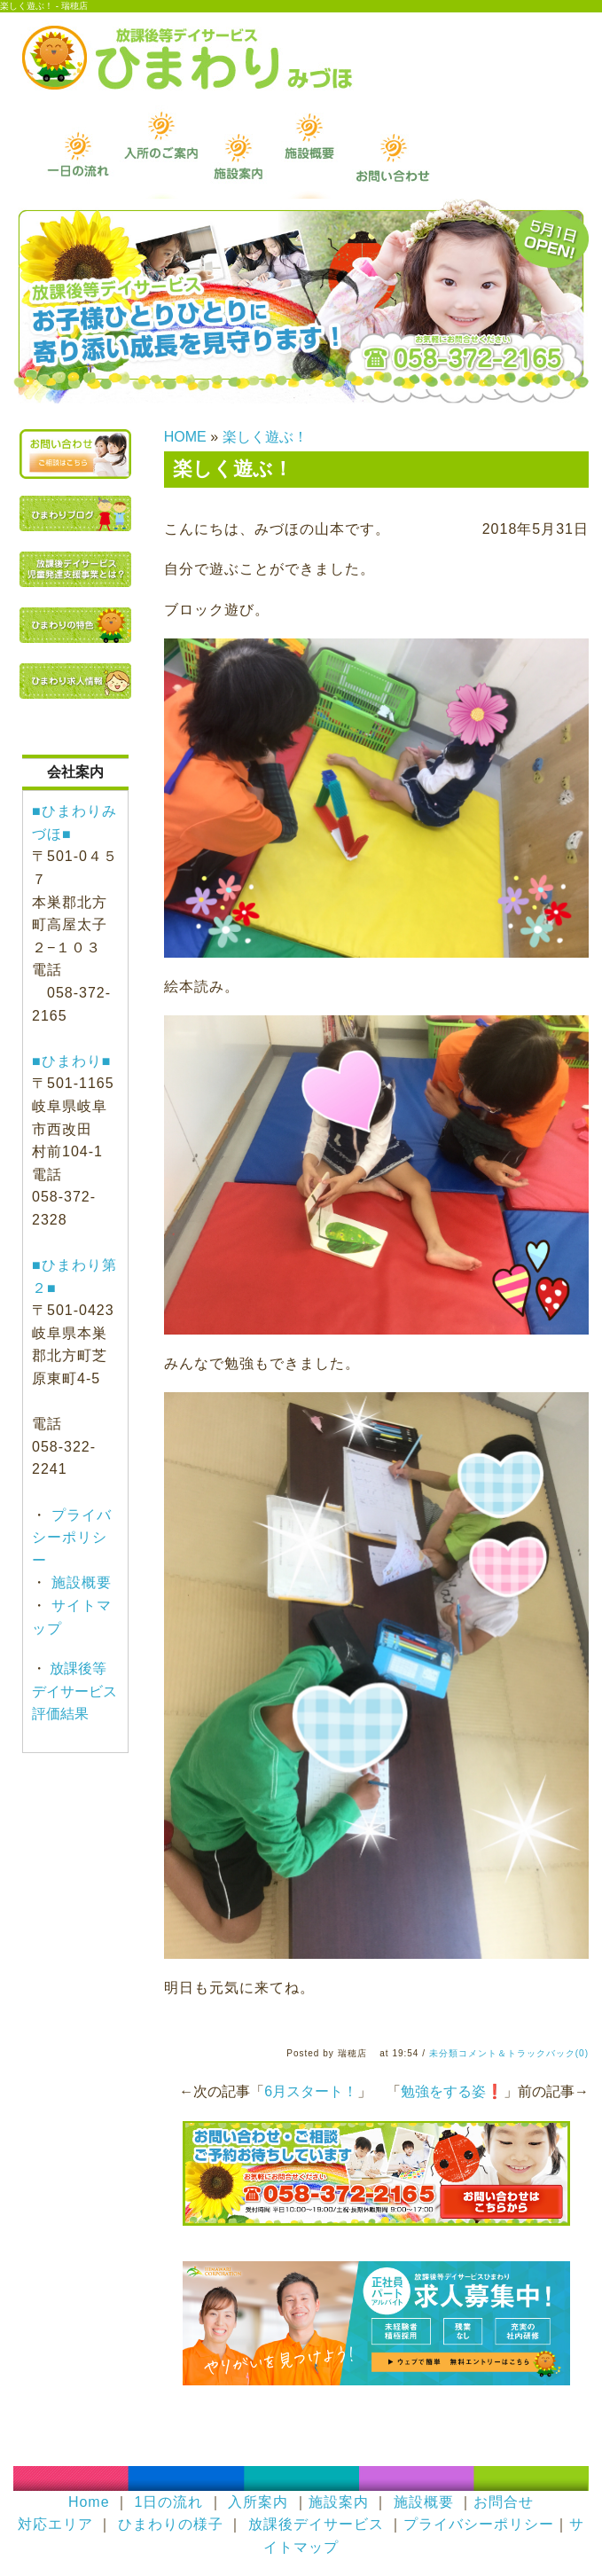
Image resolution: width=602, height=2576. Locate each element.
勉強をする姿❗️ (452, 2091)
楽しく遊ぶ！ (265, 436)
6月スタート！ (310, 2091)
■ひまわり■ (71, 1061)
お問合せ (503, 2501)
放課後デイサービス (316, 2524)
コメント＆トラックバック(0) (523, 2053)
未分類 (443, 2053)
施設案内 (339, 2501)
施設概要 (79, 1582)
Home (89, 2501)
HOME (185, 436)
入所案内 (258, 2501)
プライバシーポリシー (72, 1537)
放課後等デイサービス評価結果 (74, 1691)
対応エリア (55, 2524)
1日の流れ (168, 2501)
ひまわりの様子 (170, 2524)
